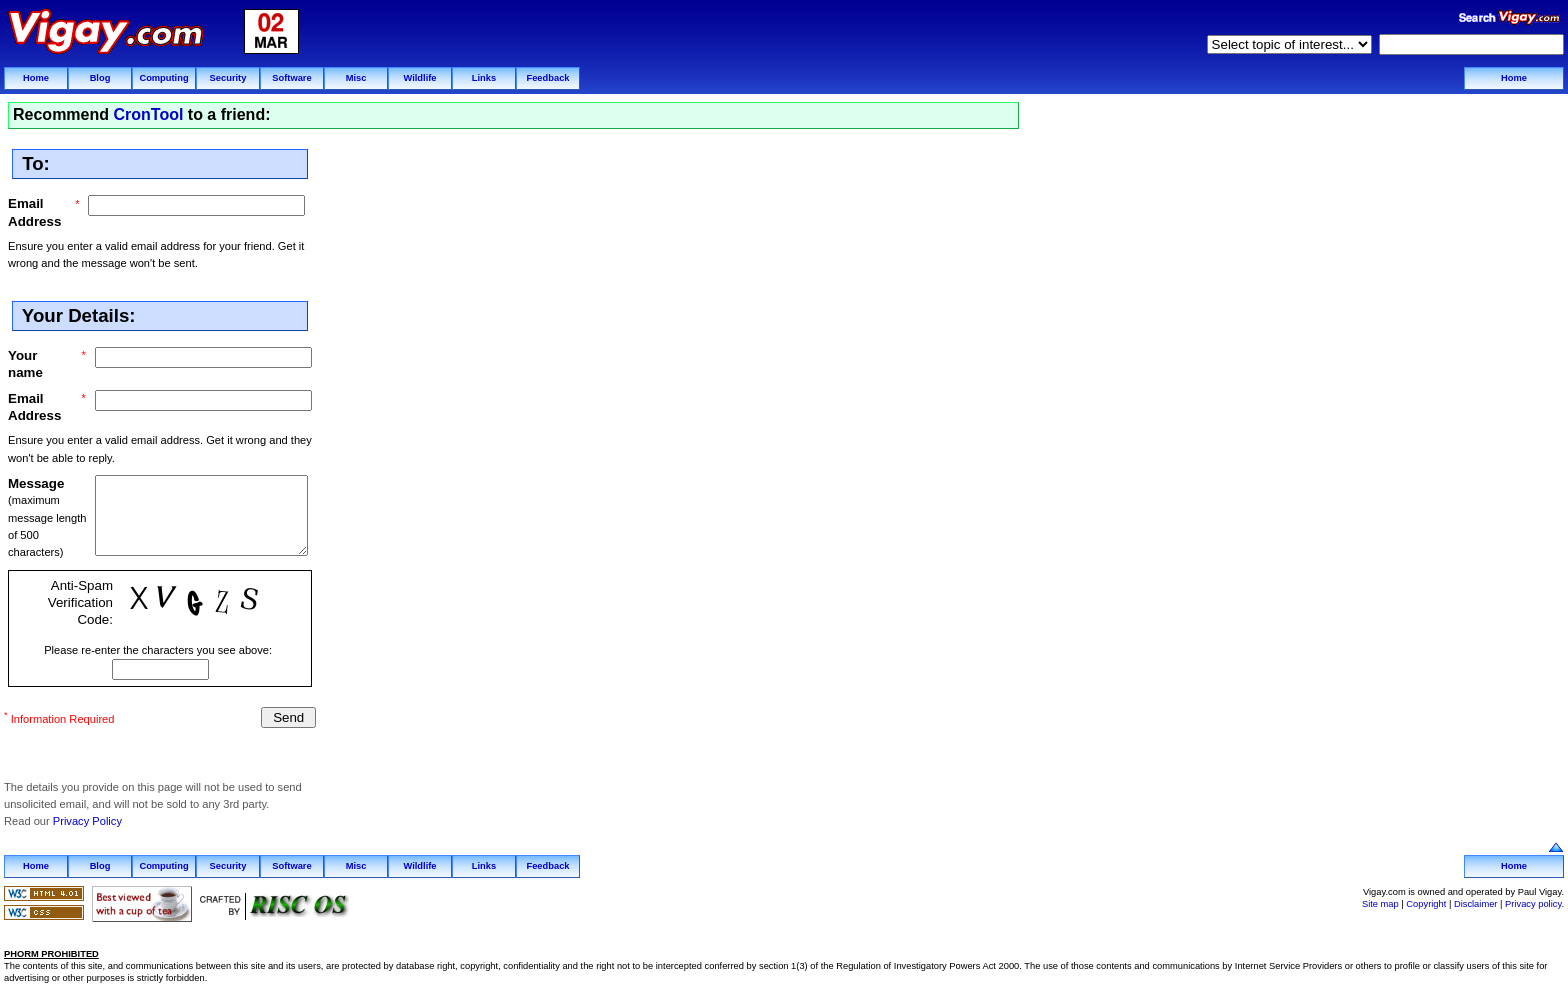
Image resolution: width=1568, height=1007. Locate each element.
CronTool (148, 114)
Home (36, 78)
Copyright (1426, 901)
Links (484, 78)
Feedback (547, 78)
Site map (1380, 901)
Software (291, 78)
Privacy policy (1533, 901)
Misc (356, 78)
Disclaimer (1476, 901)
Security (228, 78)
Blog (100, 78)
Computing (163, 78)
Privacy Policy (87, 819)
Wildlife (419, 78)
